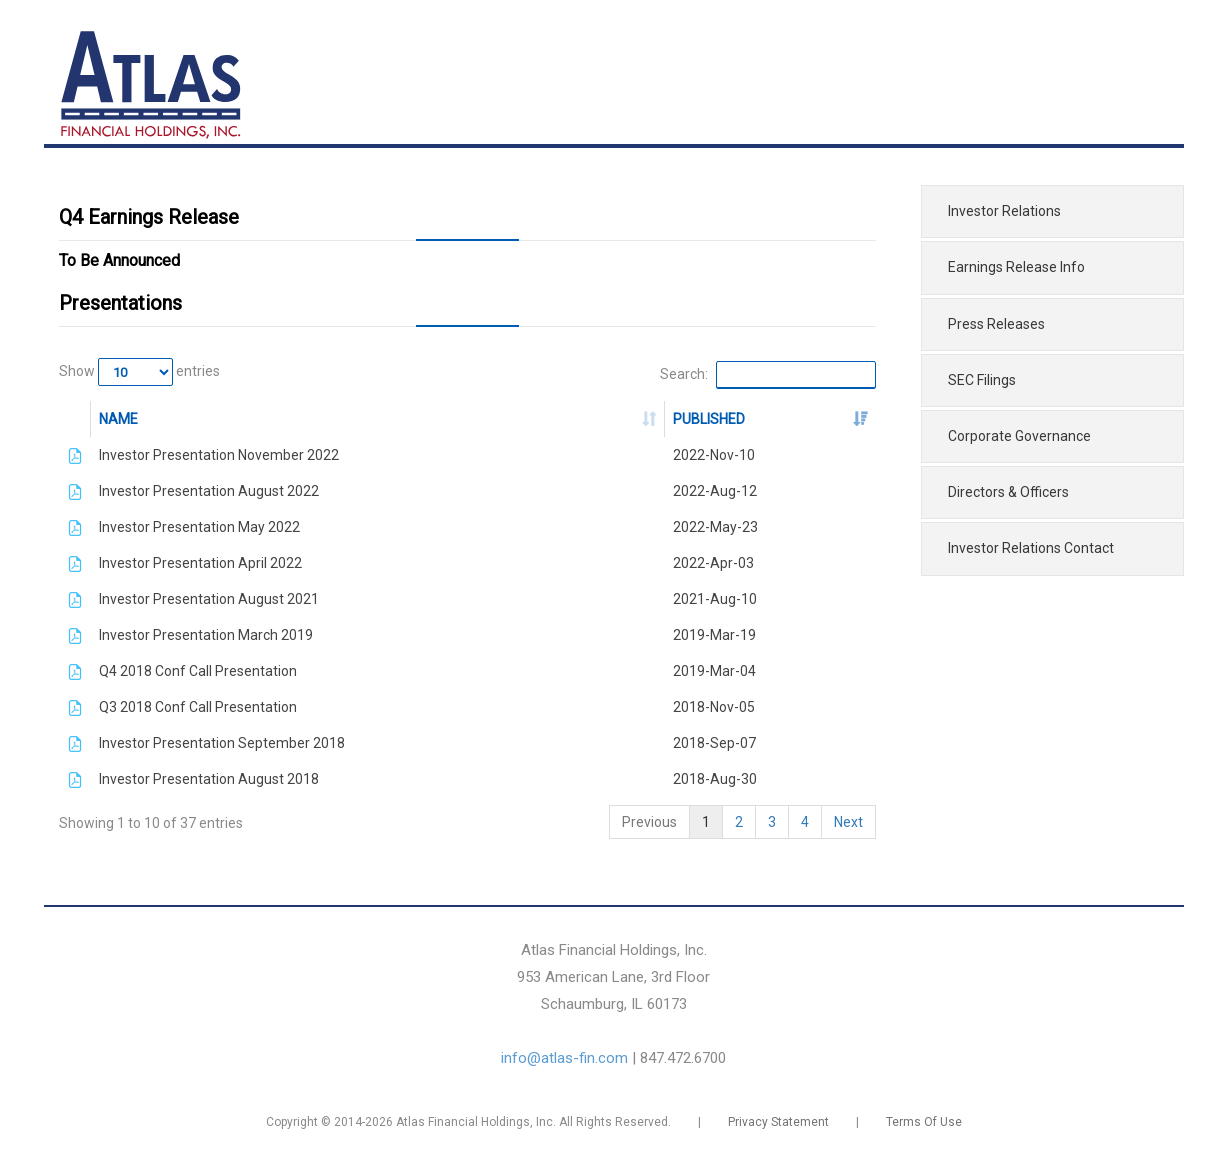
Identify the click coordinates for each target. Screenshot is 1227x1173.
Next (848, 822)
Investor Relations (1004, 211)
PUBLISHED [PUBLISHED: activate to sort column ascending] (709, 419)
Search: (768, 375)
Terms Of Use (924, 1122)
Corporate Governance (1019, 436)
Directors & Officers (1008, 492)
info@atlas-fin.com (564, 1058)
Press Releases (996, 324)
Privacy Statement (778, 1122)
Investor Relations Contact (1031, 548)
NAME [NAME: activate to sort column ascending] (118, 419)
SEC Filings (982, 380)
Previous (649, 822)
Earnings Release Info (1016, 267)
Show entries (139, 372)
